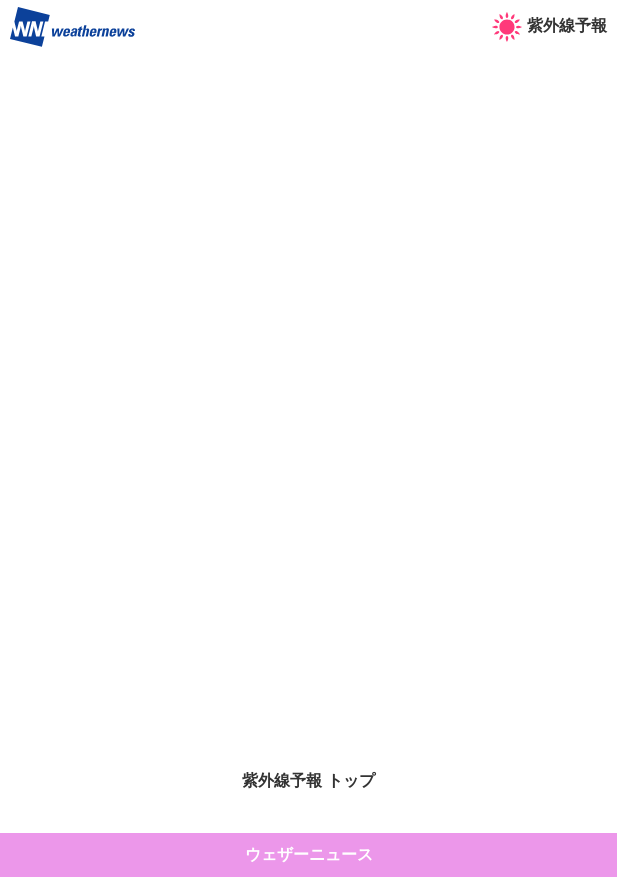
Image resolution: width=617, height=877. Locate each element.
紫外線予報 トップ (308, 780)
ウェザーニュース (309, 854)
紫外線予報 (549, 25)
